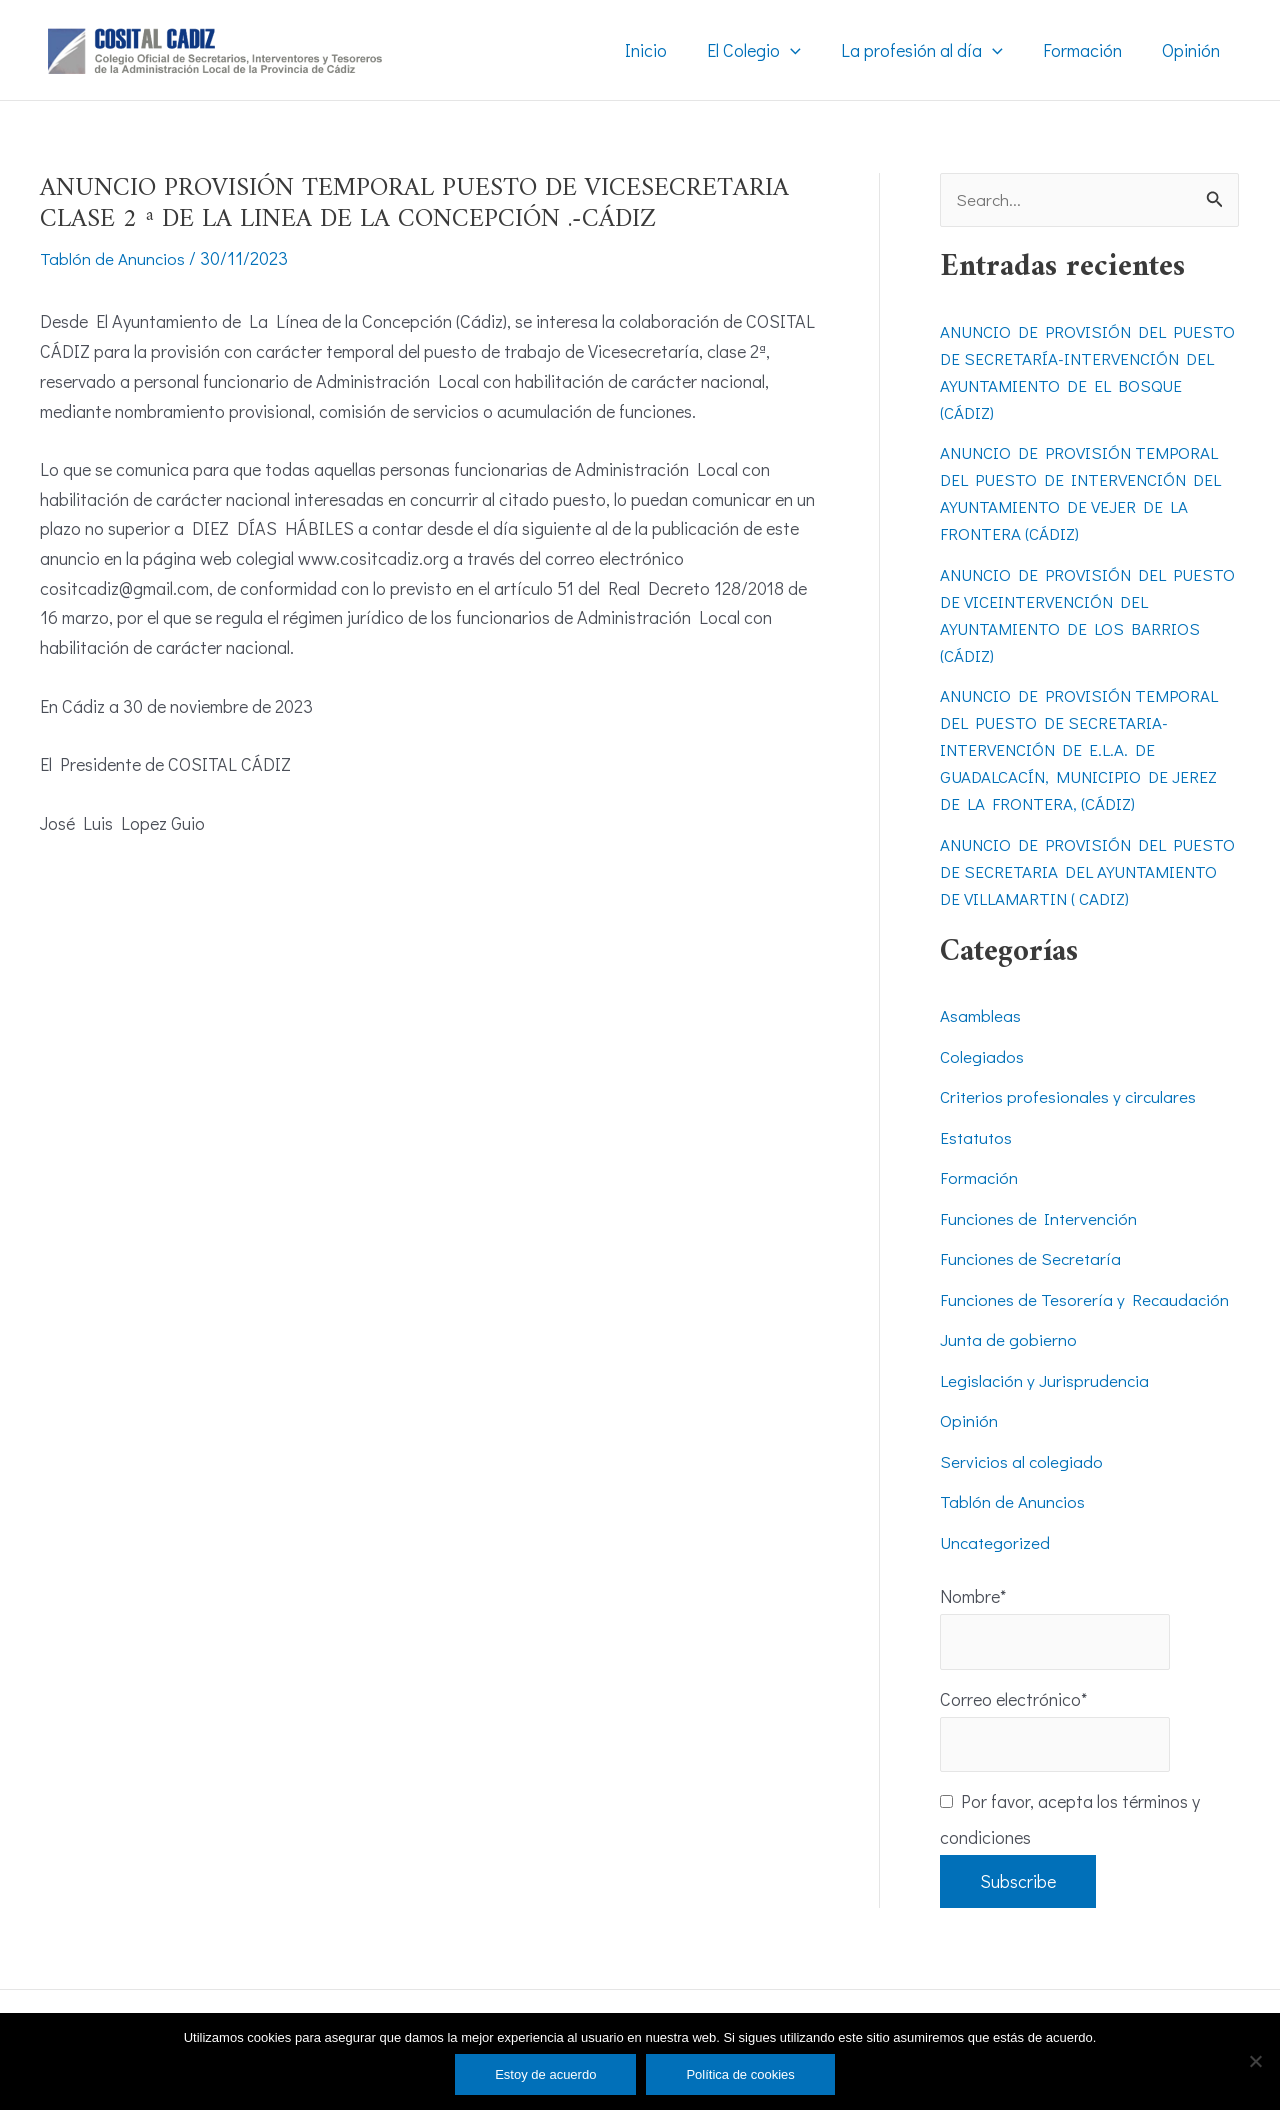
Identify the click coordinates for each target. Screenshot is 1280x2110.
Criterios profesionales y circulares (1070, 1125)
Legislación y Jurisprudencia (1046, 1409)
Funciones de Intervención (1040, 1247)
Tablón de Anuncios (113, 258)
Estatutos (977, 1166)
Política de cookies (740, 2074)
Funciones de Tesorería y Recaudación (1086, 1328)
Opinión (969, 1449)
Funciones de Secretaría (1032, 1287)
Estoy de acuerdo (545, 2074)
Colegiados (982, 1085)
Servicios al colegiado (1022, 1490)
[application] (804, 50)
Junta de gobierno (1009, 1368)
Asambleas (981, 1044)
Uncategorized (996, 1571)
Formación (979, 1206)
